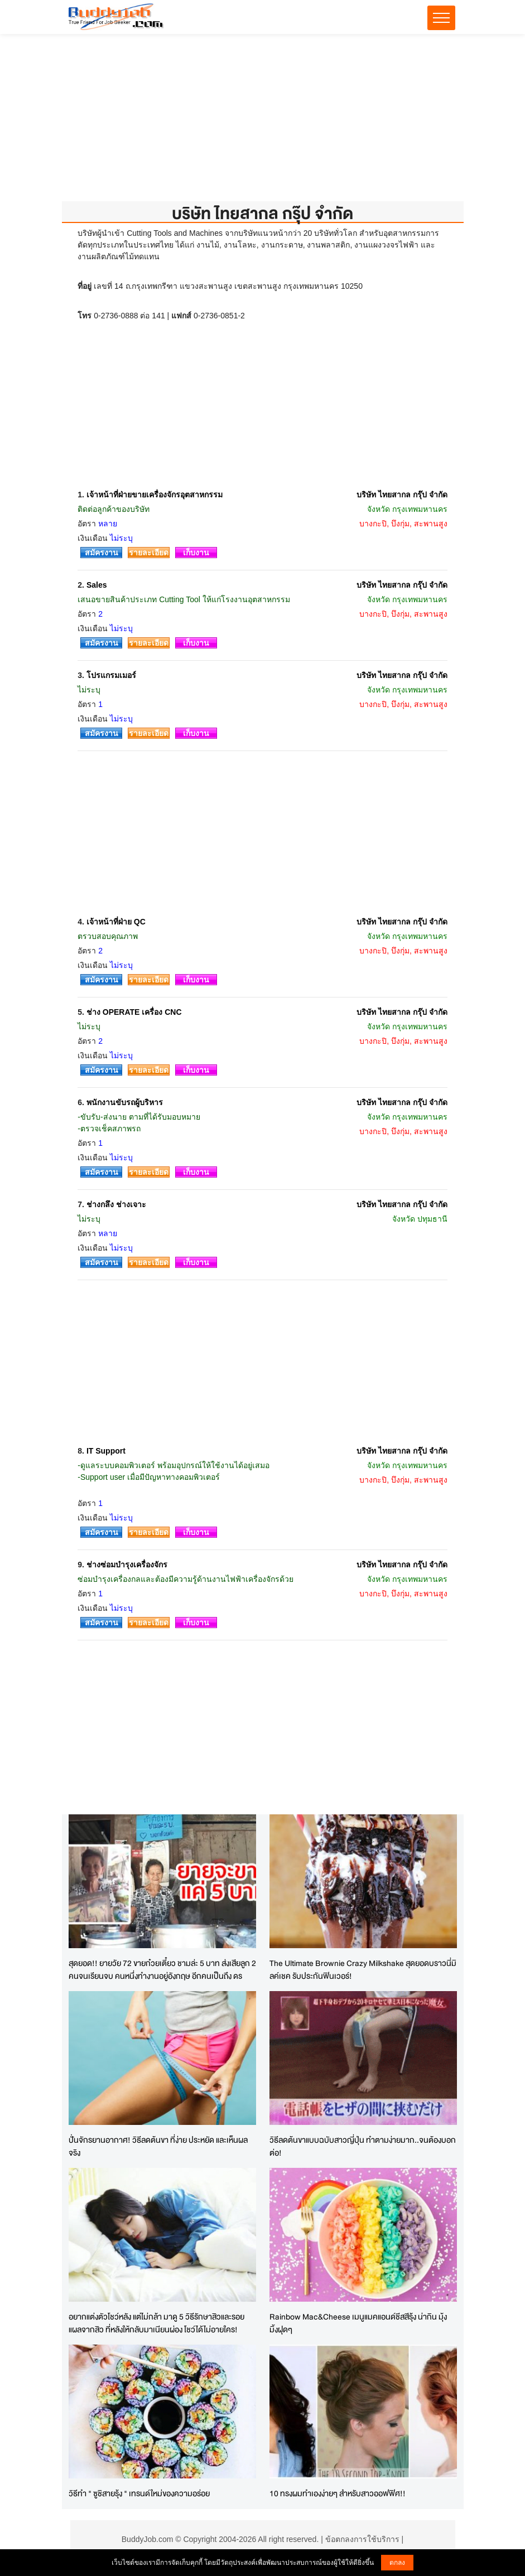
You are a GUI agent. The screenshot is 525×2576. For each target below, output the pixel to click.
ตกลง (397, 2563)
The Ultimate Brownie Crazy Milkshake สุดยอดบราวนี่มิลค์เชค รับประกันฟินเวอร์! (362, 1969)
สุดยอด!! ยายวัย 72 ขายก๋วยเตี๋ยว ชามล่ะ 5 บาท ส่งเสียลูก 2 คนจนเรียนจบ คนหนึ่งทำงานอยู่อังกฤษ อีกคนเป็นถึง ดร (162, 1969)
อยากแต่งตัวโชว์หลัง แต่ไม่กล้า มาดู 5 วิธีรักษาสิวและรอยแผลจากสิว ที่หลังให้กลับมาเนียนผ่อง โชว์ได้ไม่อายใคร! (156, 2323)
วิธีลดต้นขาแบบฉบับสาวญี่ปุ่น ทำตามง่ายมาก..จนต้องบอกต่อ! (362, 2146)
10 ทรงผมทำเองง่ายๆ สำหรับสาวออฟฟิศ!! (337, 2493)
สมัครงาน (101, 552)
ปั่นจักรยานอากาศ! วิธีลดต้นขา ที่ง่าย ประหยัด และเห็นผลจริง (158, 2146)
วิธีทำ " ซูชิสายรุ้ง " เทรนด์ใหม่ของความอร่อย (139, 2493)
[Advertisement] (262, 123)
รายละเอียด (148, 552)
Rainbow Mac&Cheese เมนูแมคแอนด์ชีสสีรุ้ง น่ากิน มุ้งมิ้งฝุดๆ (358, 2323)
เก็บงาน (196, 552)
